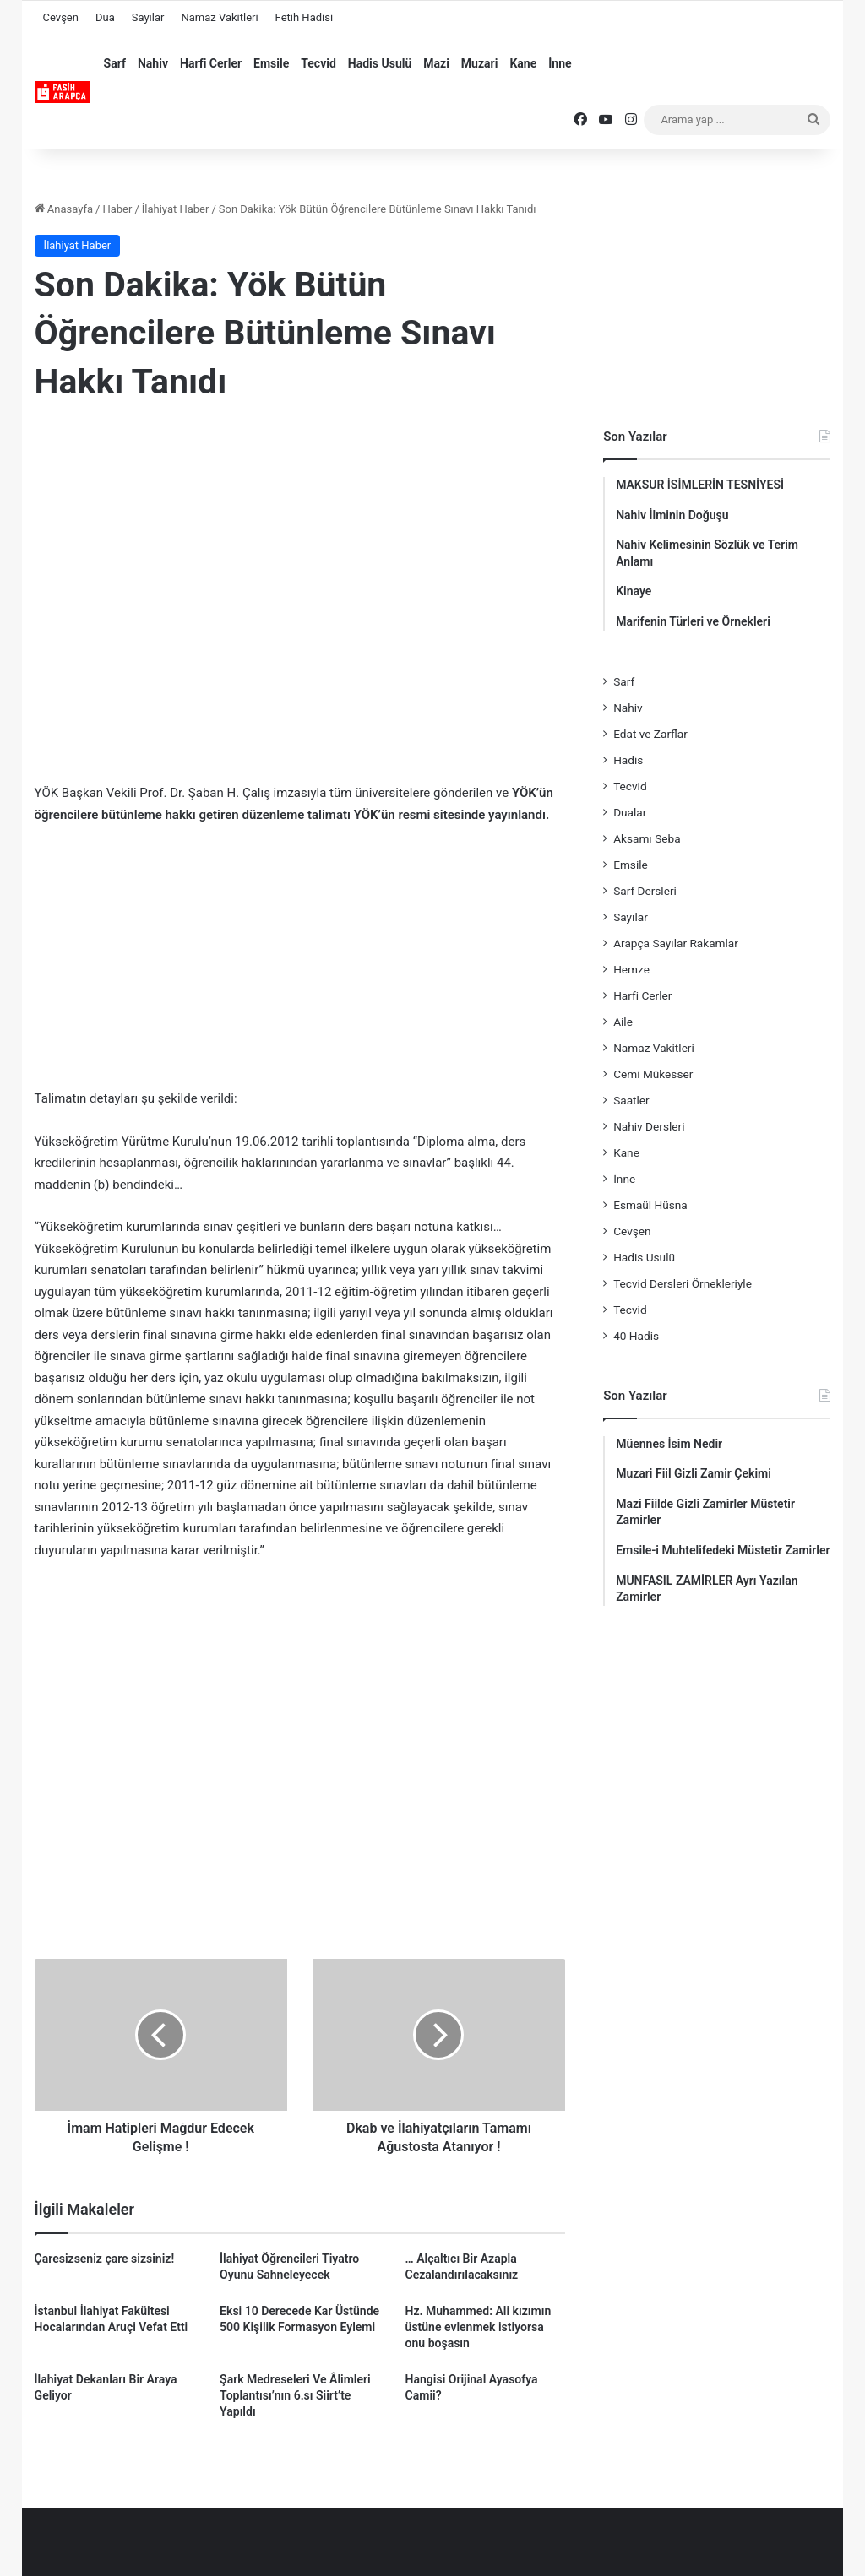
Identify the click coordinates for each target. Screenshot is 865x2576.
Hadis (628, 760)
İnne (559, 63)
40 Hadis (636, 1335)
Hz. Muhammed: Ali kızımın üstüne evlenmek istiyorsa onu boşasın (478, 2327)
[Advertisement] (300, 554)
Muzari (479, 63)
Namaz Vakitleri (219, 17)
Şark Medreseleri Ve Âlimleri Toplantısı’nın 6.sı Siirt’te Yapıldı (295, 2395)
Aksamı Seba (646, 838)
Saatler (631, 1100)
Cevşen (61, 17)
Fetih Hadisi (304, 17)
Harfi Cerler (211, 63)
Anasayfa (64, 209)
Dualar (629, 812)
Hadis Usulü (379, 63)
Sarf (115, 63)
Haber (117, 209)
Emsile (271, 63)
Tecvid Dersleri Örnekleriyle (682, 1283)
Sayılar (148, 17)
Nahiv (153, 63)
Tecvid (318, 63)
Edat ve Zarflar (650, 733)
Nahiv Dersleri (648, 1126)
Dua (105, 17)
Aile (623, 1021)
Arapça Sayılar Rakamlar (675, 943)
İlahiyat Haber (175, 209)
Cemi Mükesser (653, 1074)
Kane (522, 63)
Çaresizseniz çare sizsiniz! (105, 2258)
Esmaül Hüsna (650, 1205)
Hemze (631, 969)
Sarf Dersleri (645, 891)
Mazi (436, 63)
